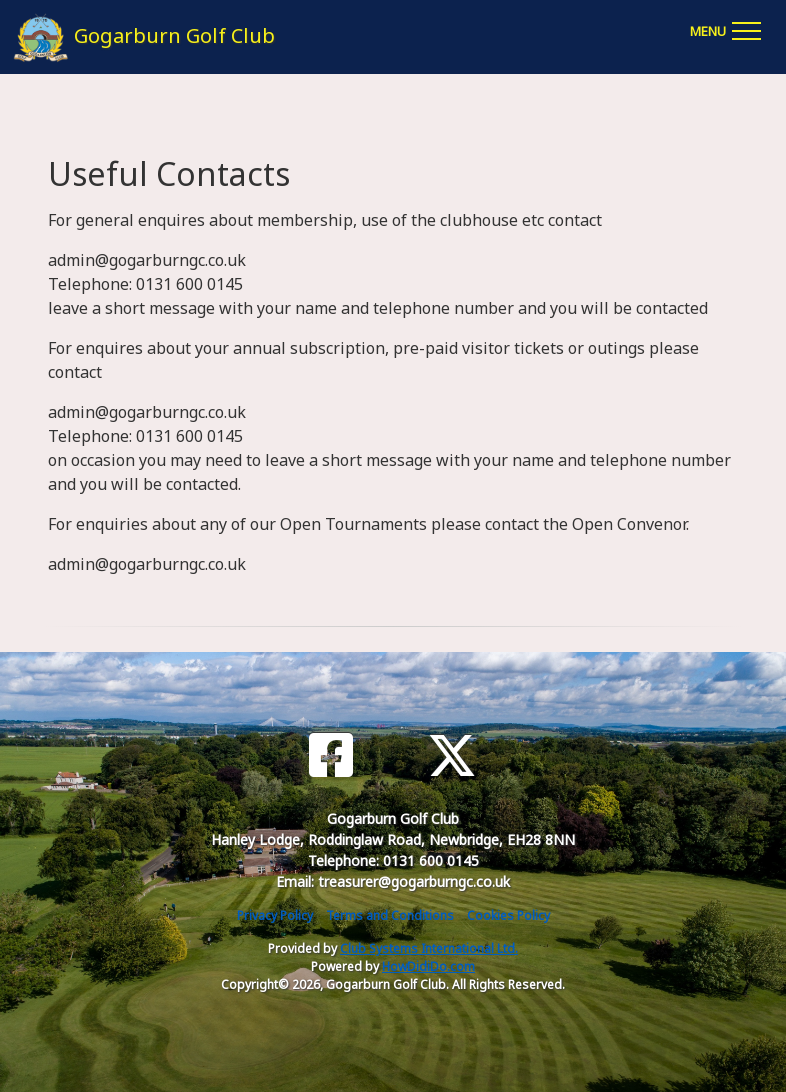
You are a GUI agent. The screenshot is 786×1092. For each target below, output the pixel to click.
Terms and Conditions (390, 915)
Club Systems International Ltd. (429, 948)
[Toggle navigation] (725, 28)
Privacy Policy (275, 915)
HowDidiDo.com (428, 966)
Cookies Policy (508, 915)
